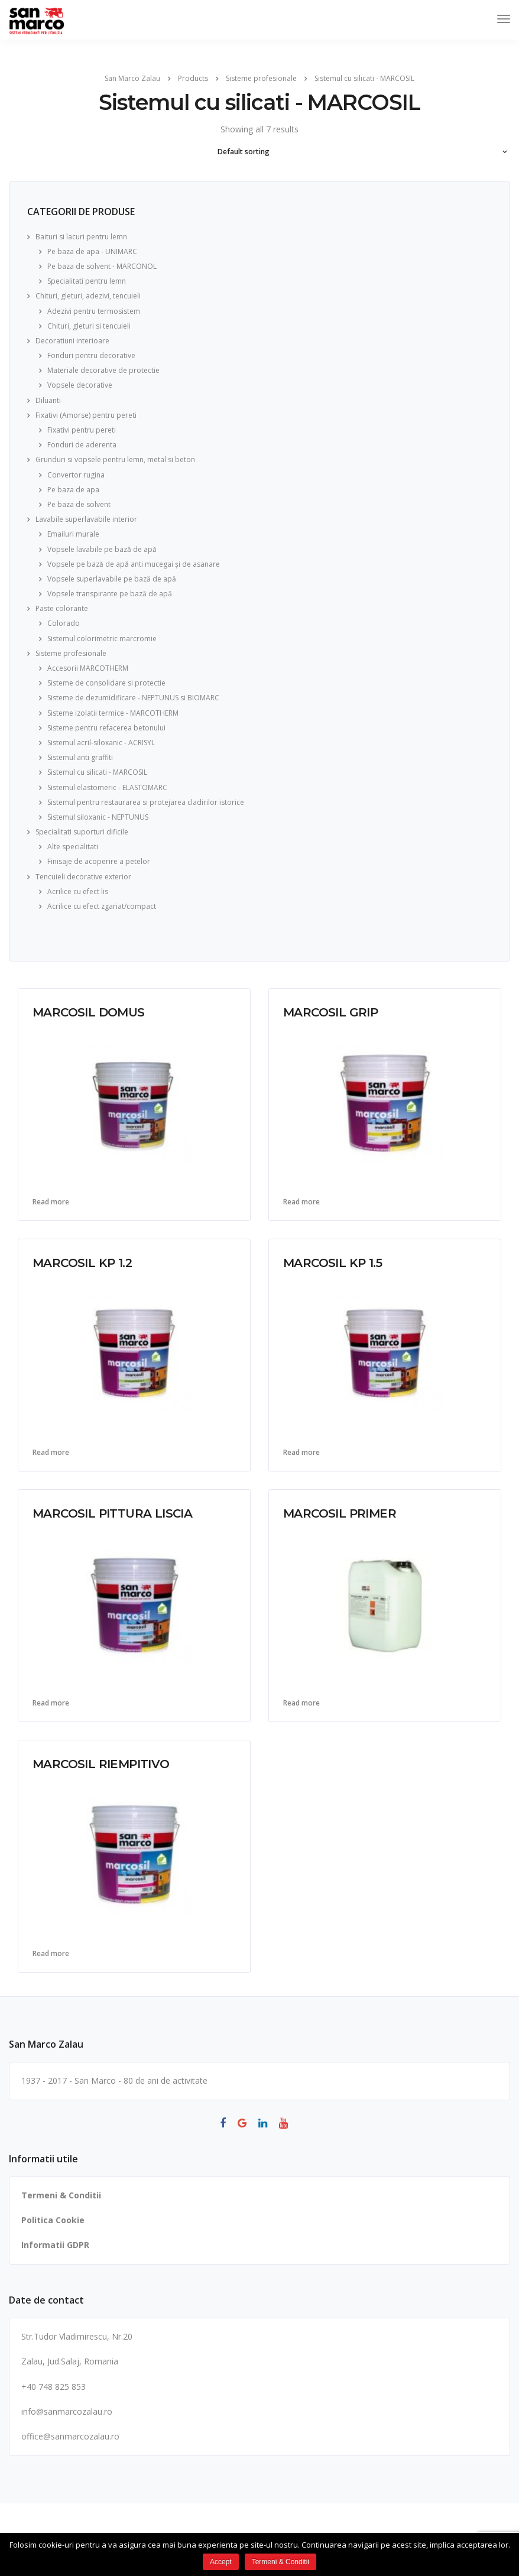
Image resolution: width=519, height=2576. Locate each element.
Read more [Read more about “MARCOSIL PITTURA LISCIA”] (51, 1703)
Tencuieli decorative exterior (83, 877)
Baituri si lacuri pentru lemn (81, 237)
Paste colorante (61, 608)
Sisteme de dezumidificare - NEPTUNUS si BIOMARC (133, 698)
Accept (221, 2562)
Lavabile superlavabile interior (86, 519)
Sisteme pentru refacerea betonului (106, 728)
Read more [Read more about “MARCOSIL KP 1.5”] (301, 1452)
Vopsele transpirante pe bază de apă (109, 594)
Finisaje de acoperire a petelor (98, 861)
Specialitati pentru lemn (86, 281)
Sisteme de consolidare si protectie (106, 683)
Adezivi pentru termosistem (93, 311)
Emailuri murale (73, 534)
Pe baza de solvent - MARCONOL (102, 266)
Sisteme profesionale (70, 653)
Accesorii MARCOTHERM (87, 668)
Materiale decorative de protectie (103, 370)
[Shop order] (260, 151)
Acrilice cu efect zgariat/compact (101, 906)
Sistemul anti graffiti (80, 757)
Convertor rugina (76, 475)
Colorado (63, 623)
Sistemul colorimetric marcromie (102, 639)
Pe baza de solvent (79, 504)
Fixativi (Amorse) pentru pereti (86, 415)
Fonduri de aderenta (81, 445)
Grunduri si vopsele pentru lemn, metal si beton (115, 459)
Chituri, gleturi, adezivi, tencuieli (88, 296)
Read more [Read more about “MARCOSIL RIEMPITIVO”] (51, 1953)
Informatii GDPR (55, 2244)
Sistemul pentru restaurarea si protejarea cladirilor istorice (145, 802)
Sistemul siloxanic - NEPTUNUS (97, 817)
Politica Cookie (53, 2220)
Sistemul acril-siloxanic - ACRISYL (101, 743)
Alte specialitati (72, 847)
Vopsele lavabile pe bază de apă (102, 549)
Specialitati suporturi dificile (81, 832)
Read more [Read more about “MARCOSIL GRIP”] (301, 1202)
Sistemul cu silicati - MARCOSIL (97, 772)
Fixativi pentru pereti (81, 430)
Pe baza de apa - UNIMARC (92, 251)
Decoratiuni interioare (72, 341)
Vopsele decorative (79, 385)
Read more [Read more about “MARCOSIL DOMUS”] (51, 1202)
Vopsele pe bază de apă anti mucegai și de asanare (133, 564)
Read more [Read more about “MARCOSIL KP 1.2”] (51, 1452)
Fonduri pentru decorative (91, 355)
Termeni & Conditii (61, 2195)
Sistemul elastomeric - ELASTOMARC (107, 787)
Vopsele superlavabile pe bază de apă (111, 579)
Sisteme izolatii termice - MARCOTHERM (113, 713)
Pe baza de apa (73, 490)
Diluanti (48, 400)
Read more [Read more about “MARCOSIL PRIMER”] (301, 1703)
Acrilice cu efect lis (77, 891)
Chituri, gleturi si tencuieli (89, 326)
